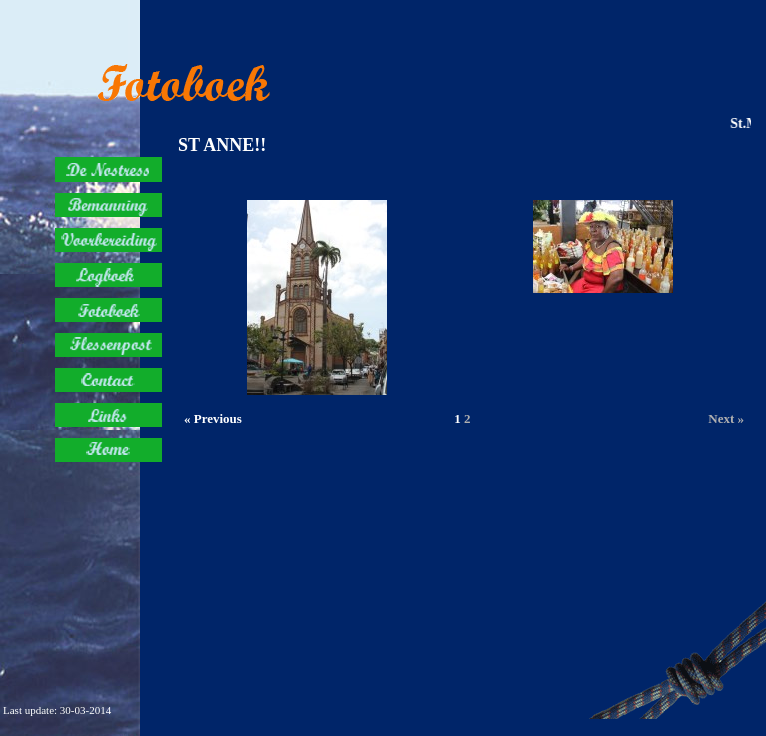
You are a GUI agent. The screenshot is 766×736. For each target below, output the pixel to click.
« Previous (213, 418)
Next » (726, 418)
